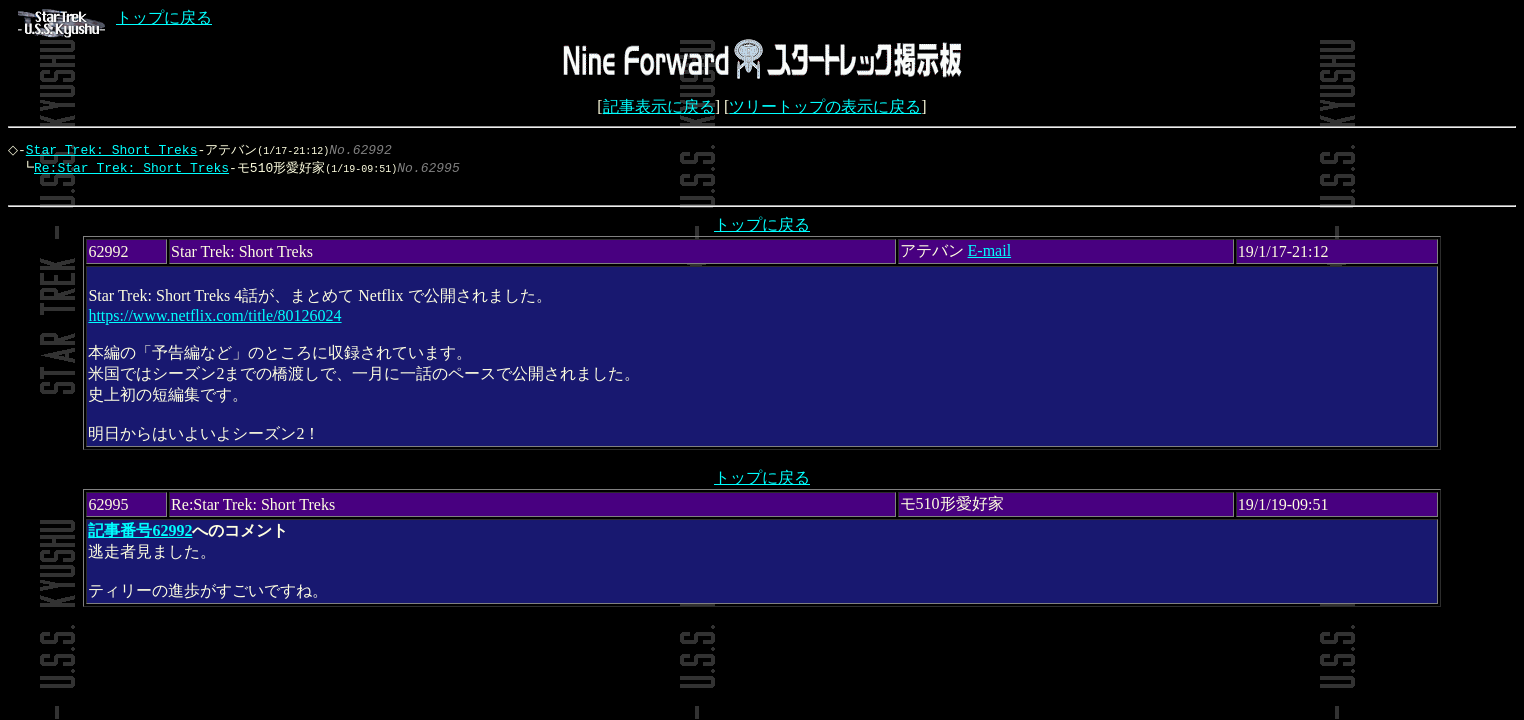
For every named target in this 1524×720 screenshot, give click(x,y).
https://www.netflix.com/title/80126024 (214, 320)
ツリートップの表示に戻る (825, 106)
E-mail (990, 255)
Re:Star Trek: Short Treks (126, 169)
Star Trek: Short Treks (117, 150)
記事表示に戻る (659, 106)
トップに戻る (115, 17)
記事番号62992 (140, 535)
